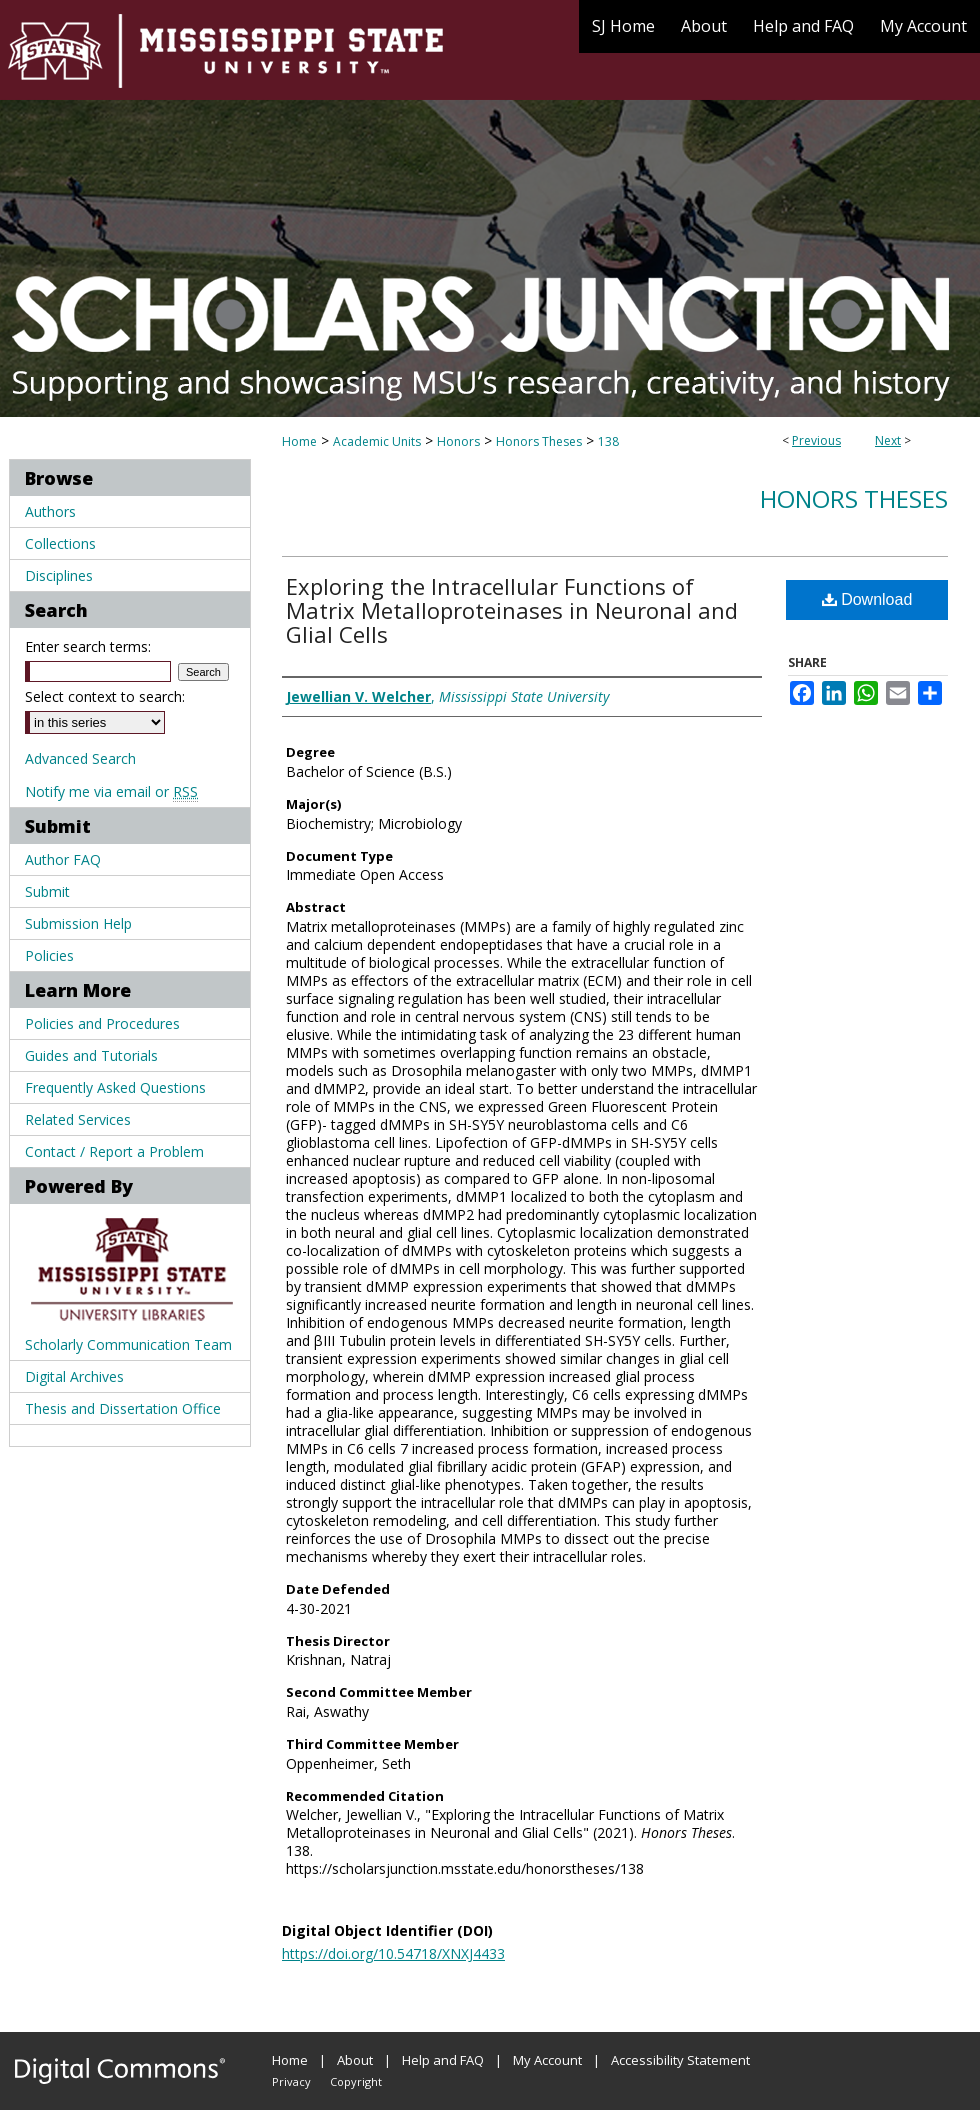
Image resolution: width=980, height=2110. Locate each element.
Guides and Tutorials (91, 1055)
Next (888, 440)
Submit (47, 891)
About (355, 2060)
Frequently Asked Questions (115, 1087)
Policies (49, 955)
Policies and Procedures (102, 1023)
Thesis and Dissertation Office (123, 1408)
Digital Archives (74, 1376)
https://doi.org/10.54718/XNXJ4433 (393, 1953)
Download (867, 599)
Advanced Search (80, 758)
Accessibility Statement (680, 2060)
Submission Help (78, 923)
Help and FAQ (443, 2060)
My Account (547, 2060)
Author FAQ (63, 859)
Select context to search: (105, 696)
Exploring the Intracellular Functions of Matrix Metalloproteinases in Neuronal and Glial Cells (512, 610)
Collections (60, 543)
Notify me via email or (111, 791)
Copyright (356, 2081)
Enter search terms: (88, 646)
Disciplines (59, 575)
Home (299, 441)
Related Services (78, 1119)
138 (608, 441)
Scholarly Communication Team (128, 1344)
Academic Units (377, 441)
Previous (816, 440)
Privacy (291, 2081)
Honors (458, 441)
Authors (50, 511)
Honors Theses (539, 441)
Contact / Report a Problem (114, 1151)
